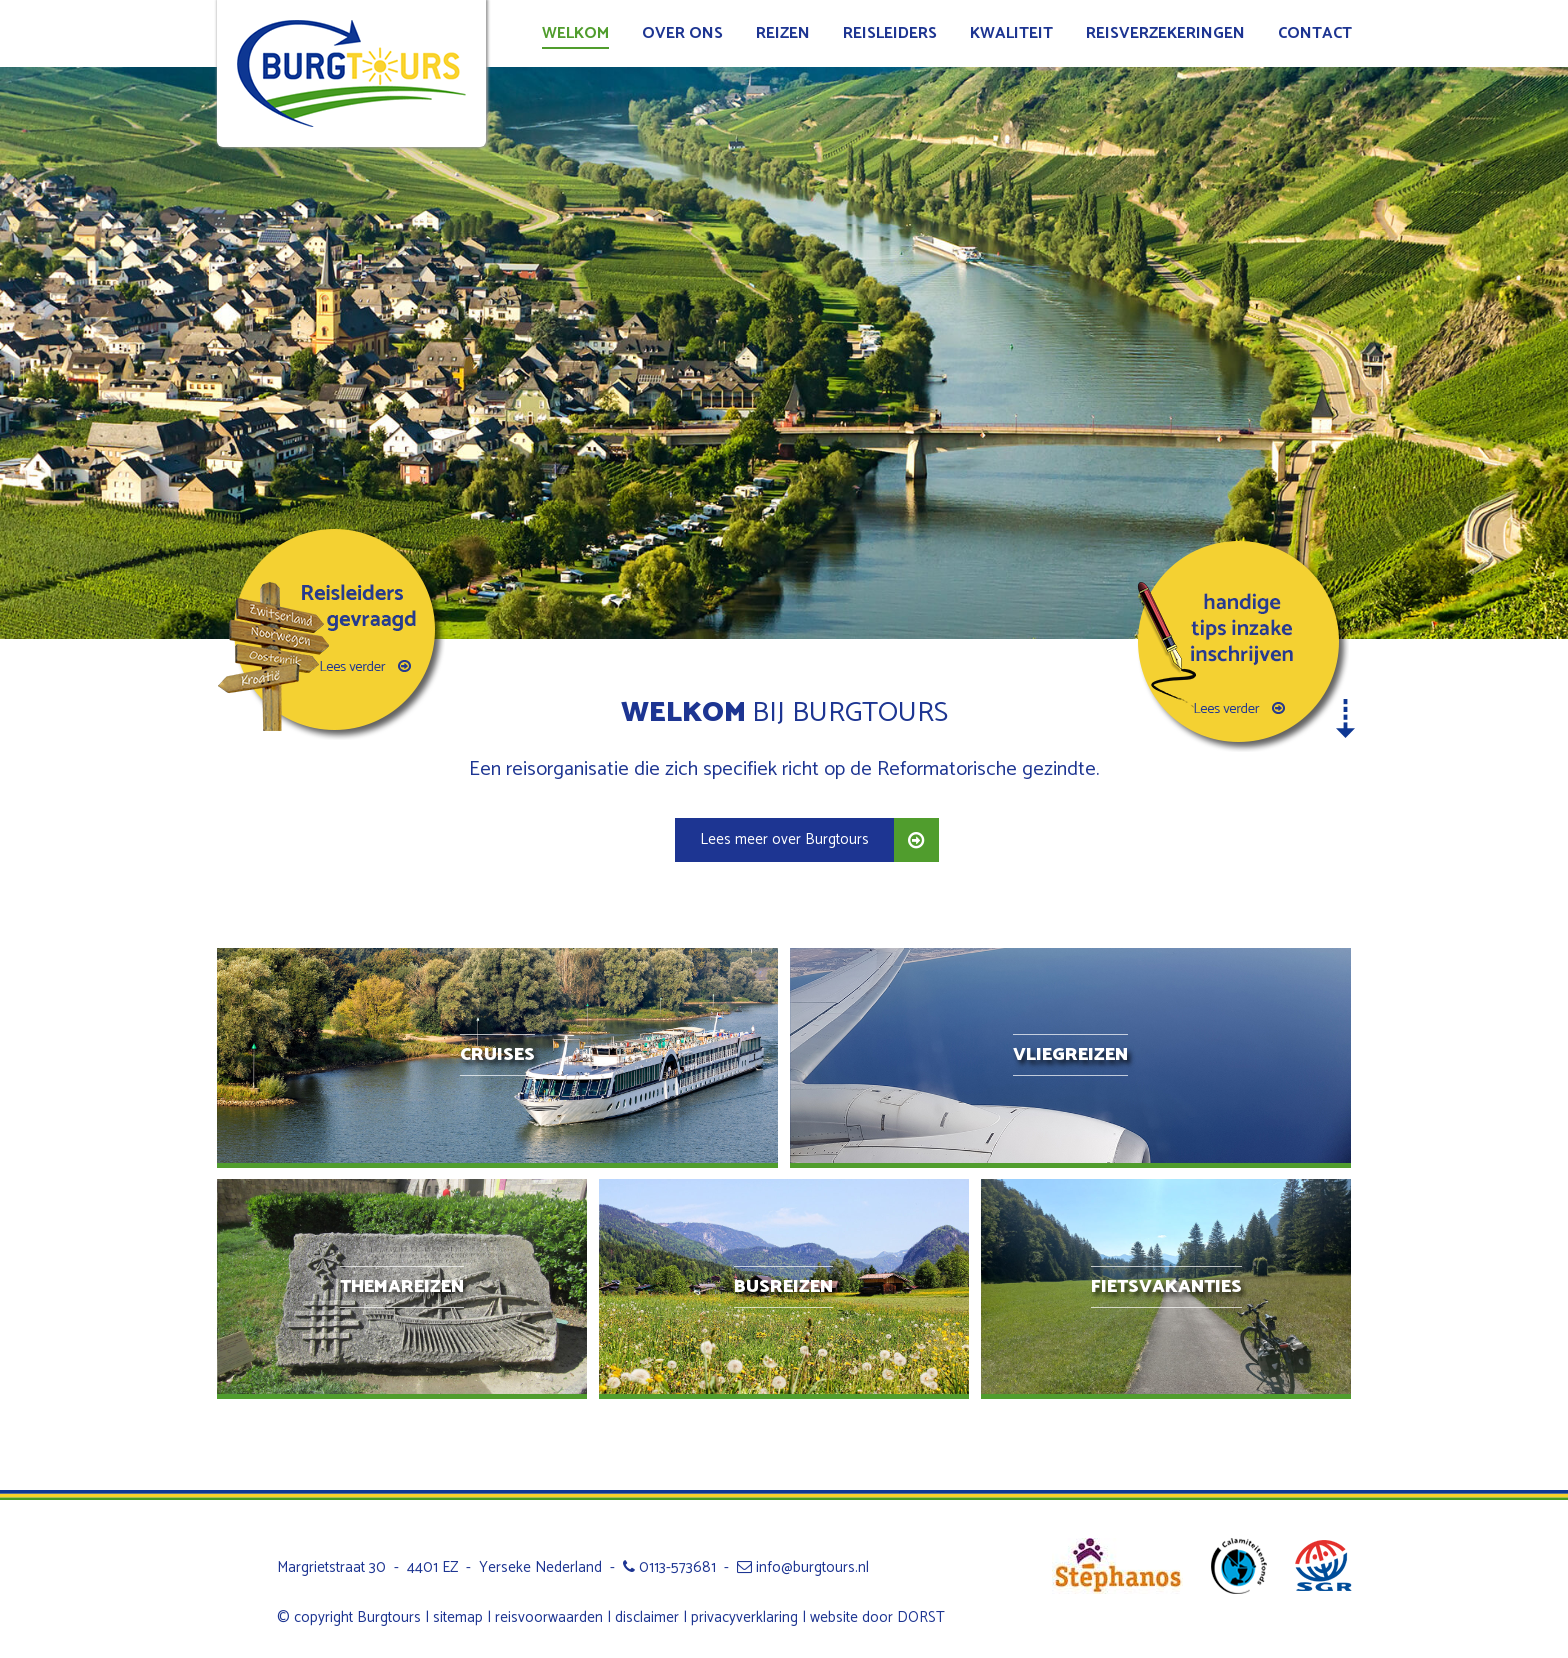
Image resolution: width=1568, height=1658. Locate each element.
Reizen (783, 33)
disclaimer (647, 1617)
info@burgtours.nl (803, 1567)
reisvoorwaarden (549, 1617)
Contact (1315, 33)
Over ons (682, 33)
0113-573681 (669, 1567)
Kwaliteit (1011, 33)
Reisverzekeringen (1165, 33)
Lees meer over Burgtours (784, 839)
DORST (921, 1617)
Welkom (575, 33)
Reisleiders (890, 33)
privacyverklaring (744, 1617)
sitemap (458, 1617)
